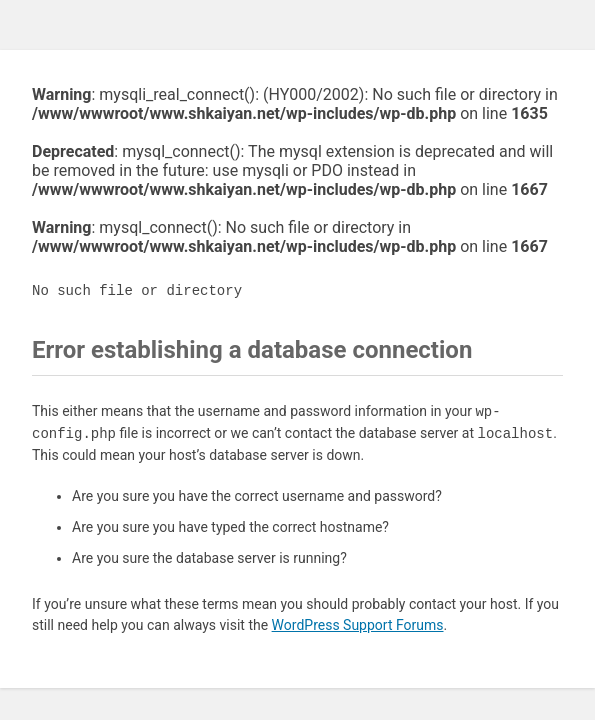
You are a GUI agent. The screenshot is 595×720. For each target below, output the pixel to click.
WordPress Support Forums (358, 625)
